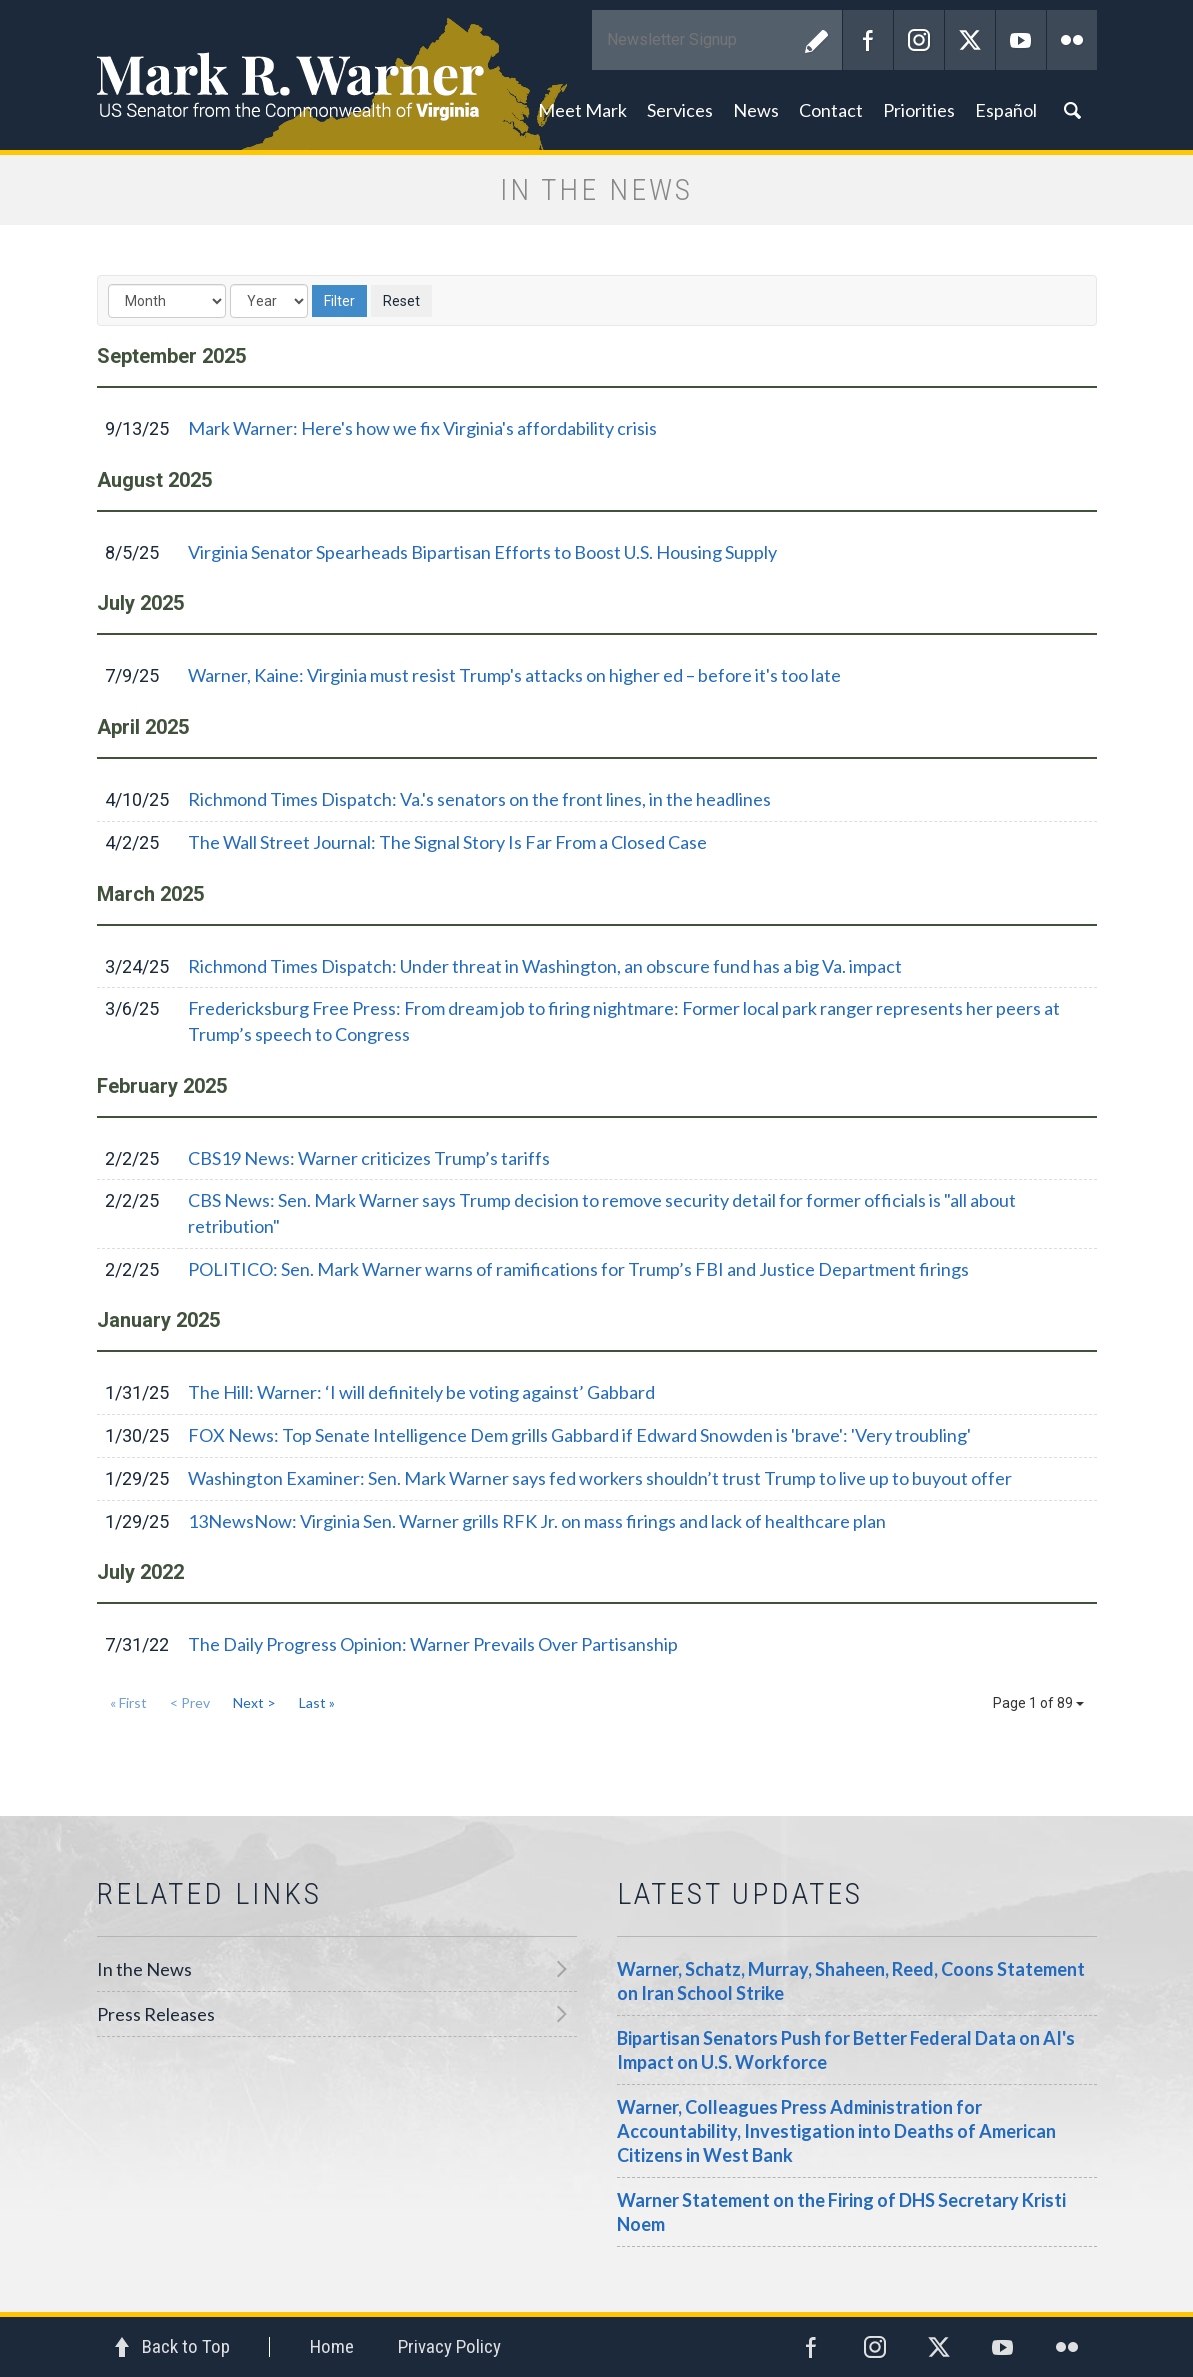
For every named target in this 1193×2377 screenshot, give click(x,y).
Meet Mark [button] (582, 110)
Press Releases (156, 2014)
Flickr (1072, 40)
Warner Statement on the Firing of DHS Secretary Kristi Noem (841, 2212)
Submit (817, 40)
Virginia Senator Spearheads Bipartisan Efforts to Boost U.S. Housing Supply (482, 552)
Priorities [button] (919, 110)
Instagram (919, 40)
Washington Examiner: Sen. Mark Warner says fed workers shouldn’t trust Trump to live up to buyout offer (600, 1478)
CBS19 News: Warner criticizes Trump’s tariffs (369, 1158)
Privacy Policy (449, 2346)
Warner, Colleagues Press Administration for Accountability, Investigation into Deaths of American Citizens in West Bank (836, 2131)
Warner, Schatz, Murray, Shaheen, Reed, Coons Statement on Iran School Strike (851, 1981)
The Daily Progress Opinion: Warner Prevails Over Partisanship (433, 1644)
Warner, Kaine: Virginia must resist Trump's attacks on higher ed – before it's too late (514, 675)
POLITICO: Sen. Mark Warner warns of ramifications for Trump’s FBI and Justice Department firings (578, 1269)
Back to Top (186, 2346)
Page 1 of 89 (1038, 1703)
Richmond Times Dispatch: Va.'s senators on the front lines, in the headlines (479, 799)
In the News (144, 1969)
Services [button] (680, 110)
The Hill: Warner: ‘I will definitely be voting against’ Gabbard (421, 1392)
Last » (317, 1702)
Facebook (868, 40)
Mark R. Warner (597, 75)
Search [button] (1072, 110)
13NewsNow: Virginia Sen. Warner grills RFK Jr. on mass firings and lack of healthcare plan (537, 1521)
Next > (254, 1702)
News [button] (756, 110)
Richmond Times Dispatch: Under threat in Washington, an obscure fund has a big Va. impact (545, 966)
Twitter (970, 40)
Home (332, 2346)
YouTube (1021, 40)
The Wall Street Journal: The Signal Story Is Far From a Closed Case (447, 842)
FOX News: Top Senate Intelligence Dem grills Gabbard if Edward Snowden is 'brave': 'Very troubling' (579, 1435)
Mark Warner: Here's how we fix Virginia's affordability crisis (422, 428)
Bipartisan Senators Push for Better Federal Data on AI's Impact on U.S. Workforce (846, 2050)
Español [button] (1006, 110)
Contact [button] (831, 110)
